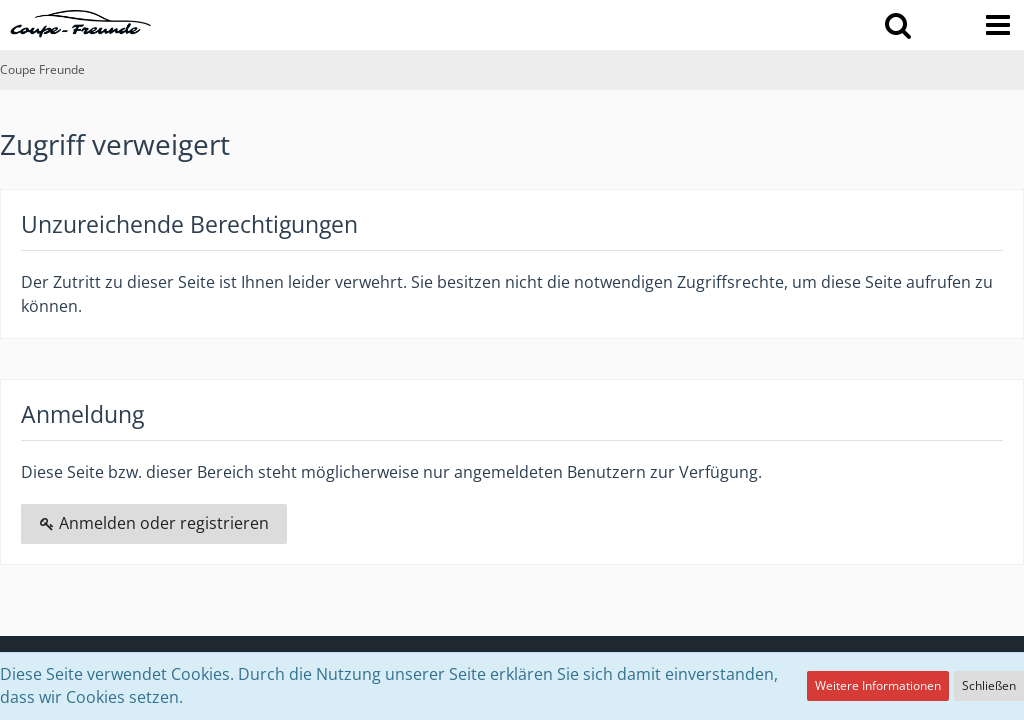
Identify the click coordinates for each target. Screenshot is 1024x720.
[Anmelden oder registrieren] (948, 25)
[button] (898, 25)
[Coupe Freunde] (81, 24)
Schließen (989, 685)
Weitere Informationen (878, 685)
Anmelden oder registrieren (154, 523)
